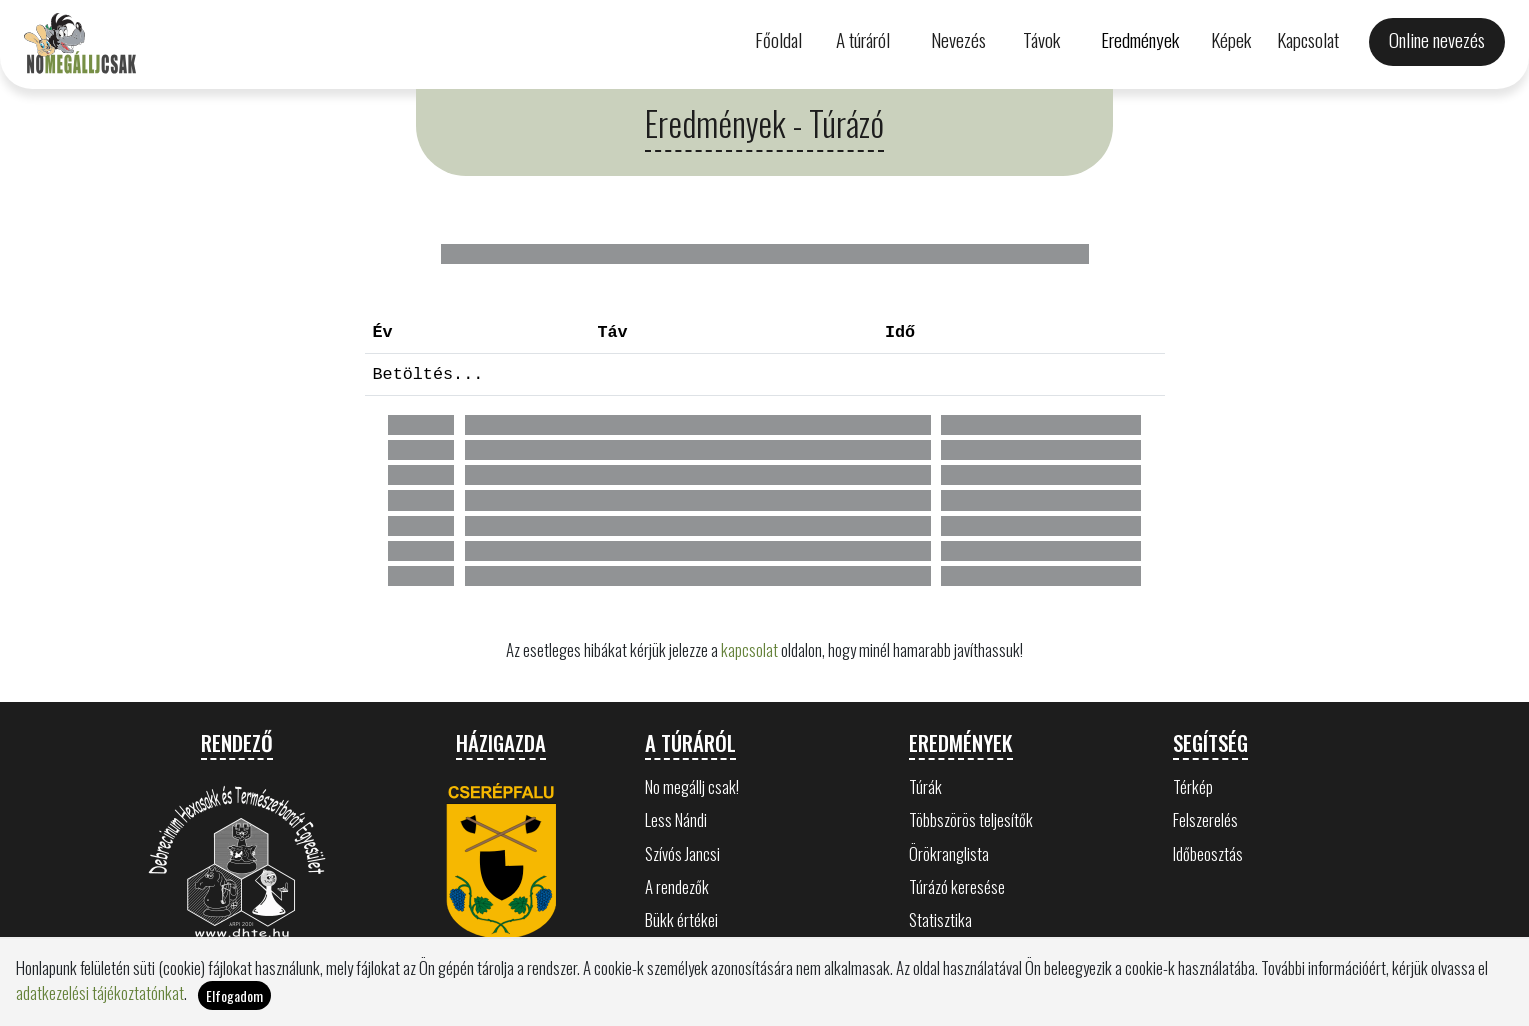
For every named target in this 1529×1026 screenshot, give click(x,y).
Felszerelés (1205, 819)
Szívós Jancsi (682, 853)
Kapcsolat (1308, 39)
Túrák (925, 786)
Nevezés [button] (958, 39)
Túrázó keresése (957, 886)
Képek (1231, 39)
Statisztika (940, 919)
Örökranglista (949, 853)
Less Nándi (676, 819)
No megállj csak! (692, 786)
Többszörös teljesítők (971, 819)
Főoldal (778, 39)
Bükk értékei (681, 919)
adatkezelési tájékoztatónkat (100, 992)
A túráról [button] (863, 39)
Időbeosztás (1208, 853)
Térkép (1193, 786)
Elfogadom (234, 995)
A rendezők (677, 886)
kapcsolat (749, 649)
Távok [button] (1041, 39)
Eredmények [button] (1140, 39)
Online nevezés (1437, 39)
